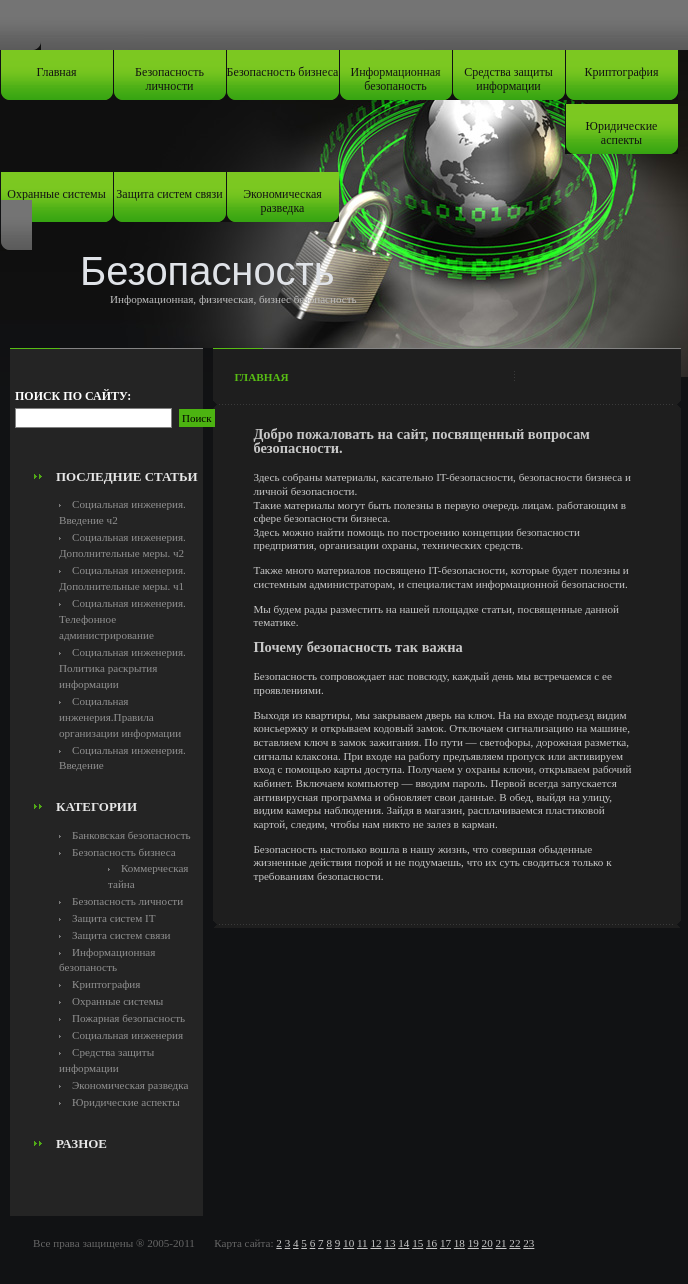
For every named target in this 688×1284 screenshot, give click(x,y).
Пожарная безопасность (128, 1018)
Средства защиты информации (508, 79)
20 (487, 1243)
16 (431, 1243)
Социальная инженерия (127, 1035)
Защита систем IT (114, 918)
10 (348, 1243)
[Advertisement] (127, 416)
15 (417, 1243)
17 (445, 1243)
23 (528, 1243)
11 (362, 1243)
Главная (56, 72)
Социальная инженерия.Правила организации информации (120, 717)
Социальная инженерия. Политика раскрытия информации (122, 668)
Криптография (622, 72)
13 (389, 1243)
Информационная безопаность (396, 79)
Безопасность (207, 271)
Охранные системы (56, 194)
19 (473, 1243)
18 (459, 1243)
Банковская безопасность (131, 835)
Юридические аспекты (622, 133)
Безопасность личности (169, 79)
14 (403, 1243)
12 (375, 1243)
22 (514, 1243)
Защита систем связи (169, 194)
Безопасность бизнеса (283, 72)
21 (500, 1243)
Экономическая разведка (282, 201)
